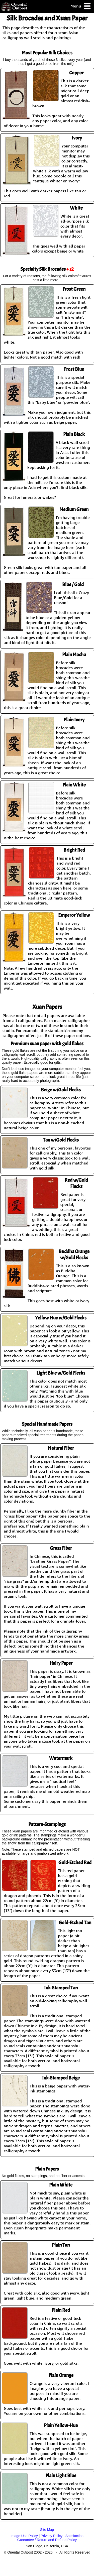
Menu (80, 6)
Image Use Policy (24, 2536)
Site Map (47, 2530)
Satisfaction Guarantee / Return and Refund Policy (50, 2538)
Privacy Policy (51, 2536)
